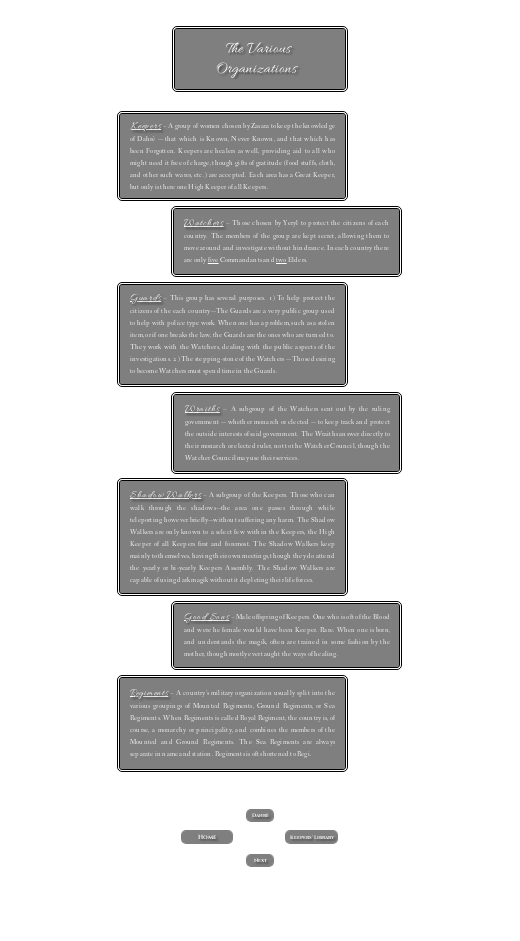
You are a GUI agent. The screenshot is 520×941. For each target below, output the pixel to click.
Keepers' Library (312, 837)
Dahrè (260, 815)
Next (260, 860)
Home (207, 837)
